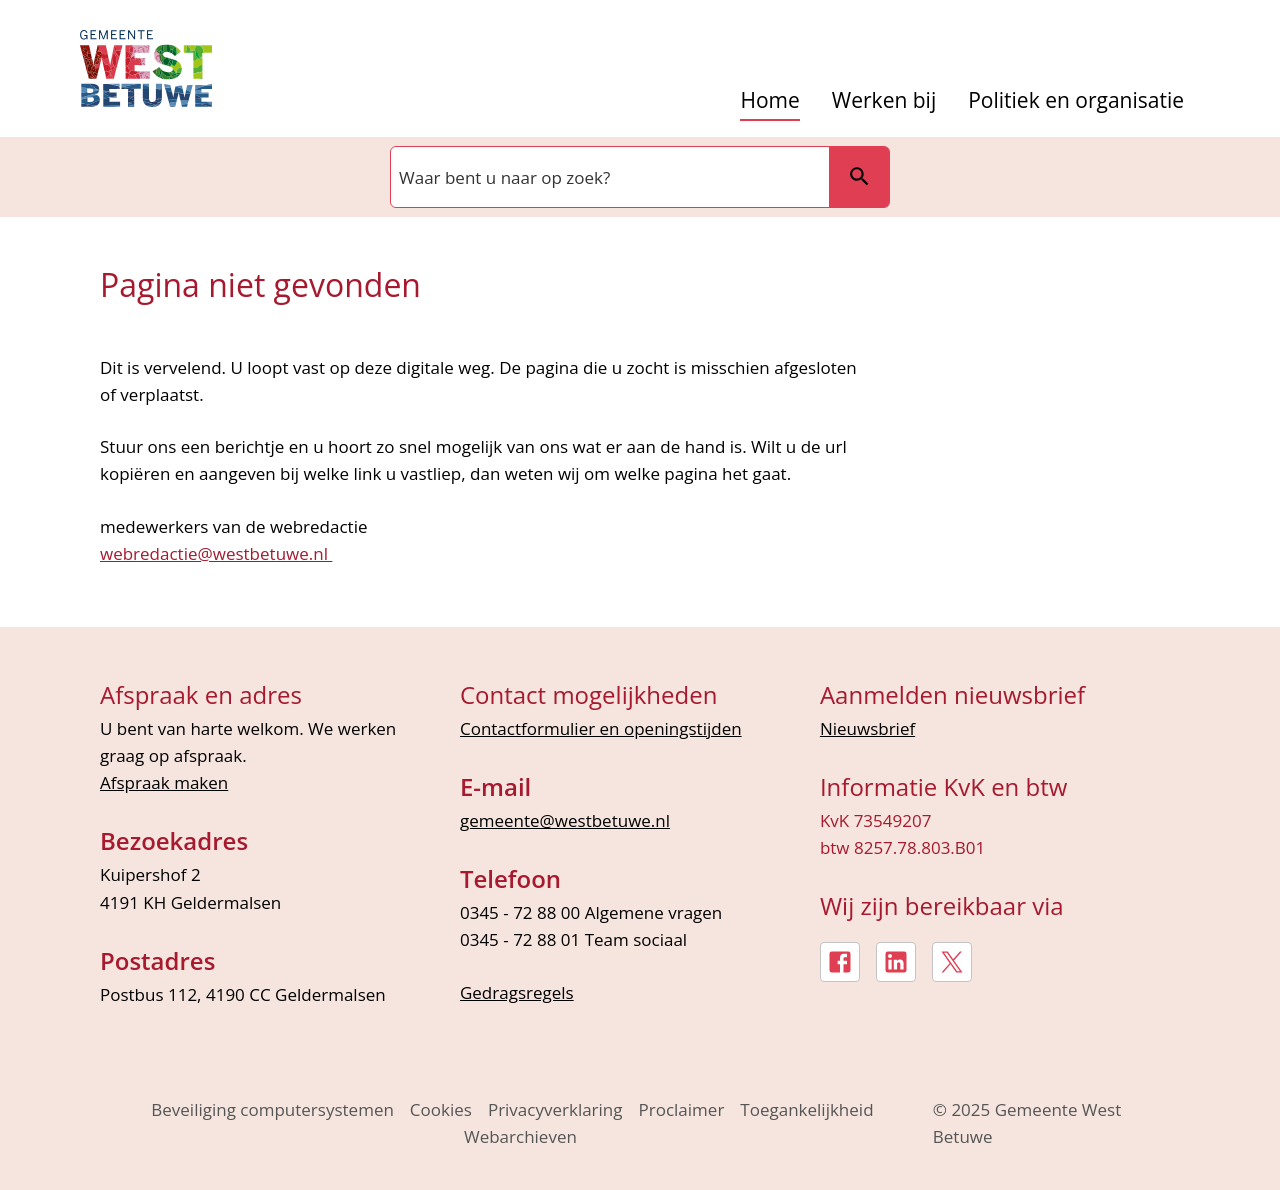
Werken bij (884, 100)
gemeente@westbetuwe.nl (565, 820)
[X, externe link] (952, 962)
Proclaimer (682, 1109)
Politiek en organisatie (1076, 100)
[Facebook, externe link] (840, 962)
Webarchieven (520, 1136)
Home (769, 100)
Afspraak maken (164, 782)
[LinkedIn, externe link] (896, 962)
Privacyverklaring (555, 1109)
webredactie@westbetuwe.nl (216, 553)
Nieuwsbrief (867, 728)
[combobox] (608, 177)
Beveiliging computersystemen (272, 1109)
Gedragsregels (517, 992)
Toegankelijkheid (806, 1109)
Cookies (441, 1109)
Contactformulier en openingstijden (601, 728)
